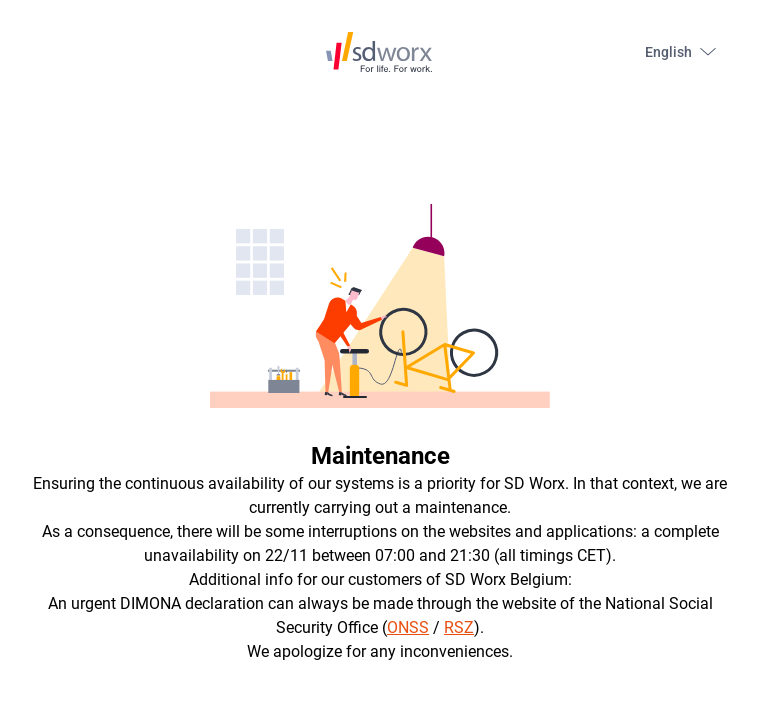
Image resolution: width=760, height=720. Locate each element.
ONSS (408, 627)
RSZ (459, 627)
